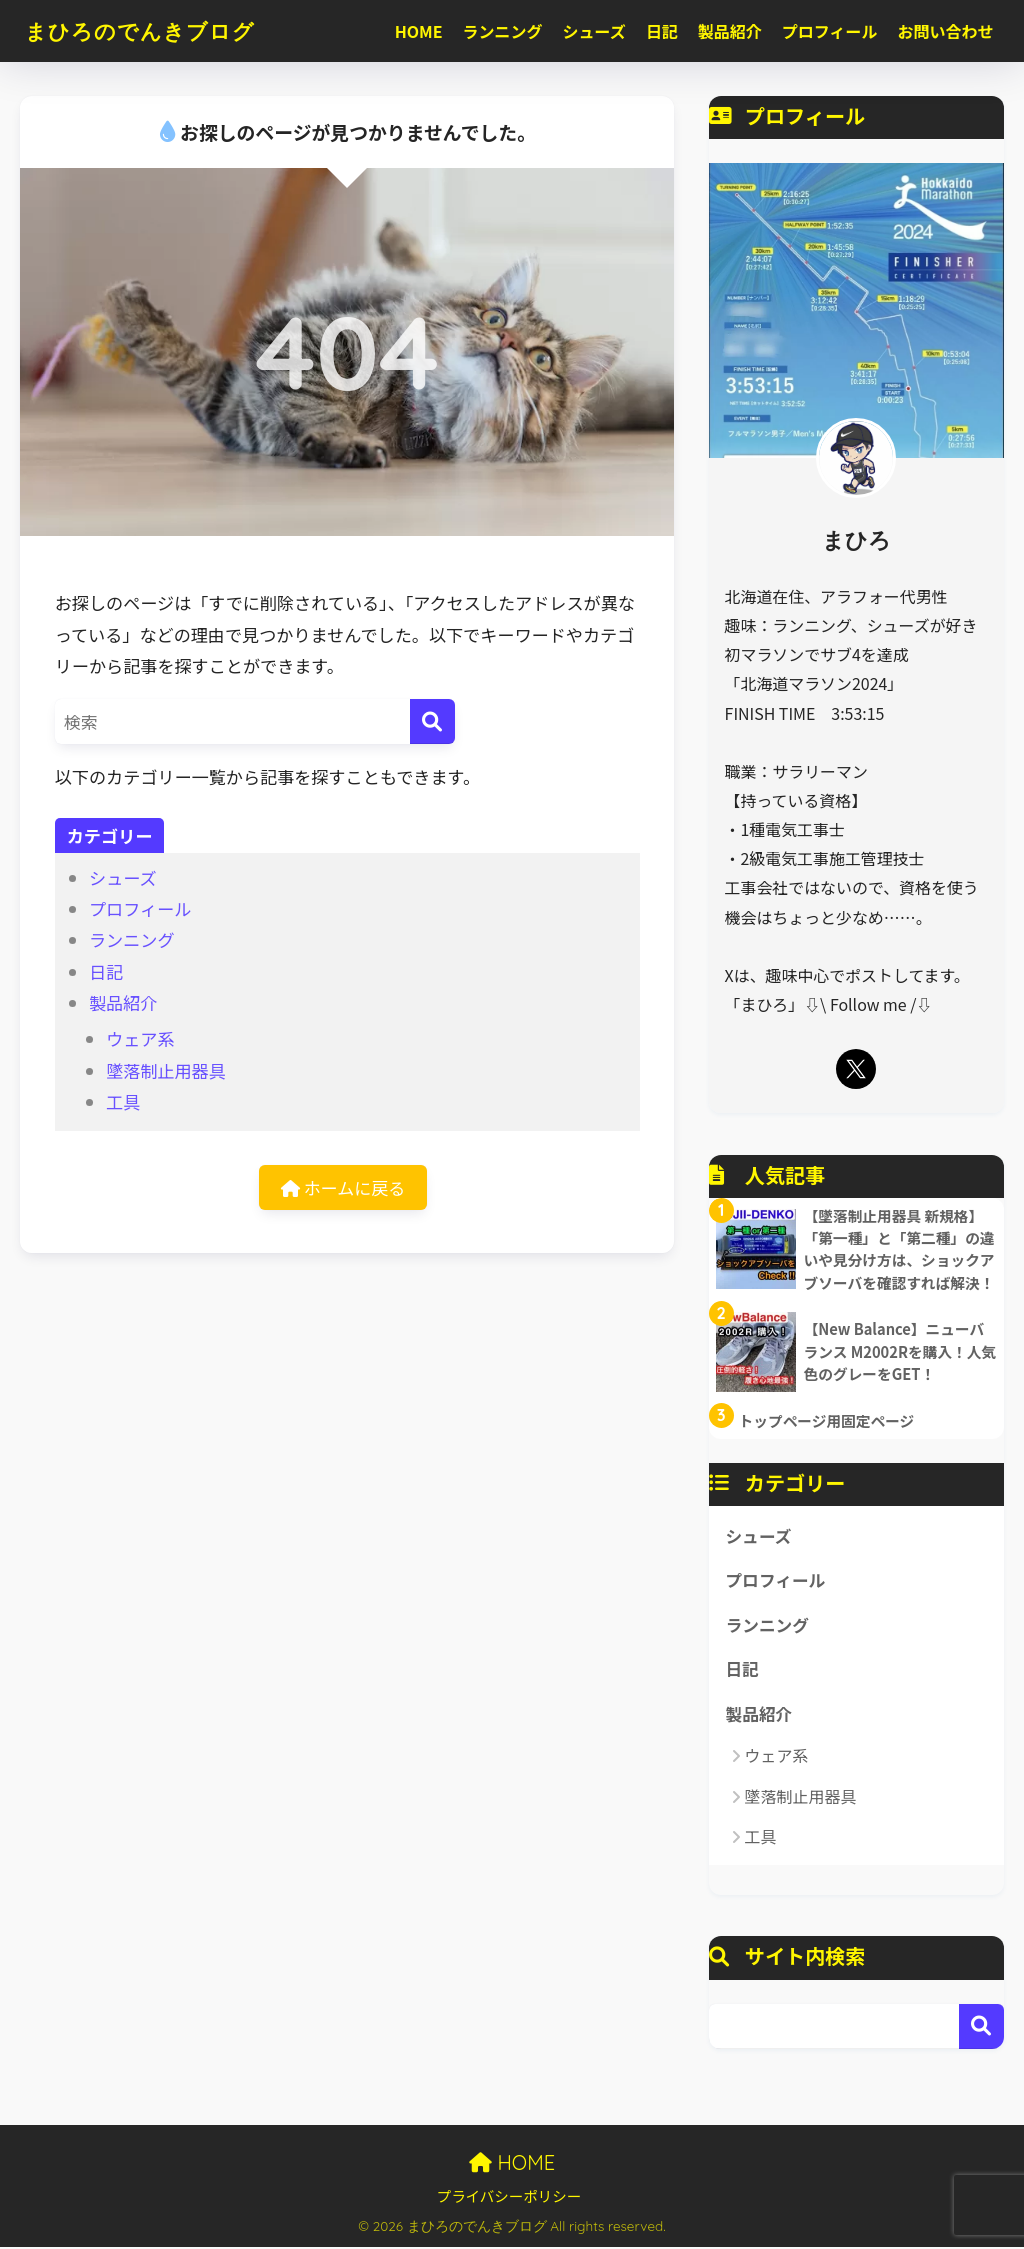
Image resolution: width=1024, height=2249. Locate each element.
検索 (981, 2027)
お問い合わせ (946, 31)
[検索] (432, 721)
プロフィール (830, 31)
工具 (123, 1101)
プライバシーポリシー (509, 2197)
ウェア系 (140, 1038)
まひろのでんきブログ (150, 30)
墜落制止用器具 (166, 1070)
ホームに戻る (343, 1187)
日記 (662, 31)
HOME (419, 31)
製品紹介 (730, 31)
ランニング (503, 31)
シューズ (594, 31)
